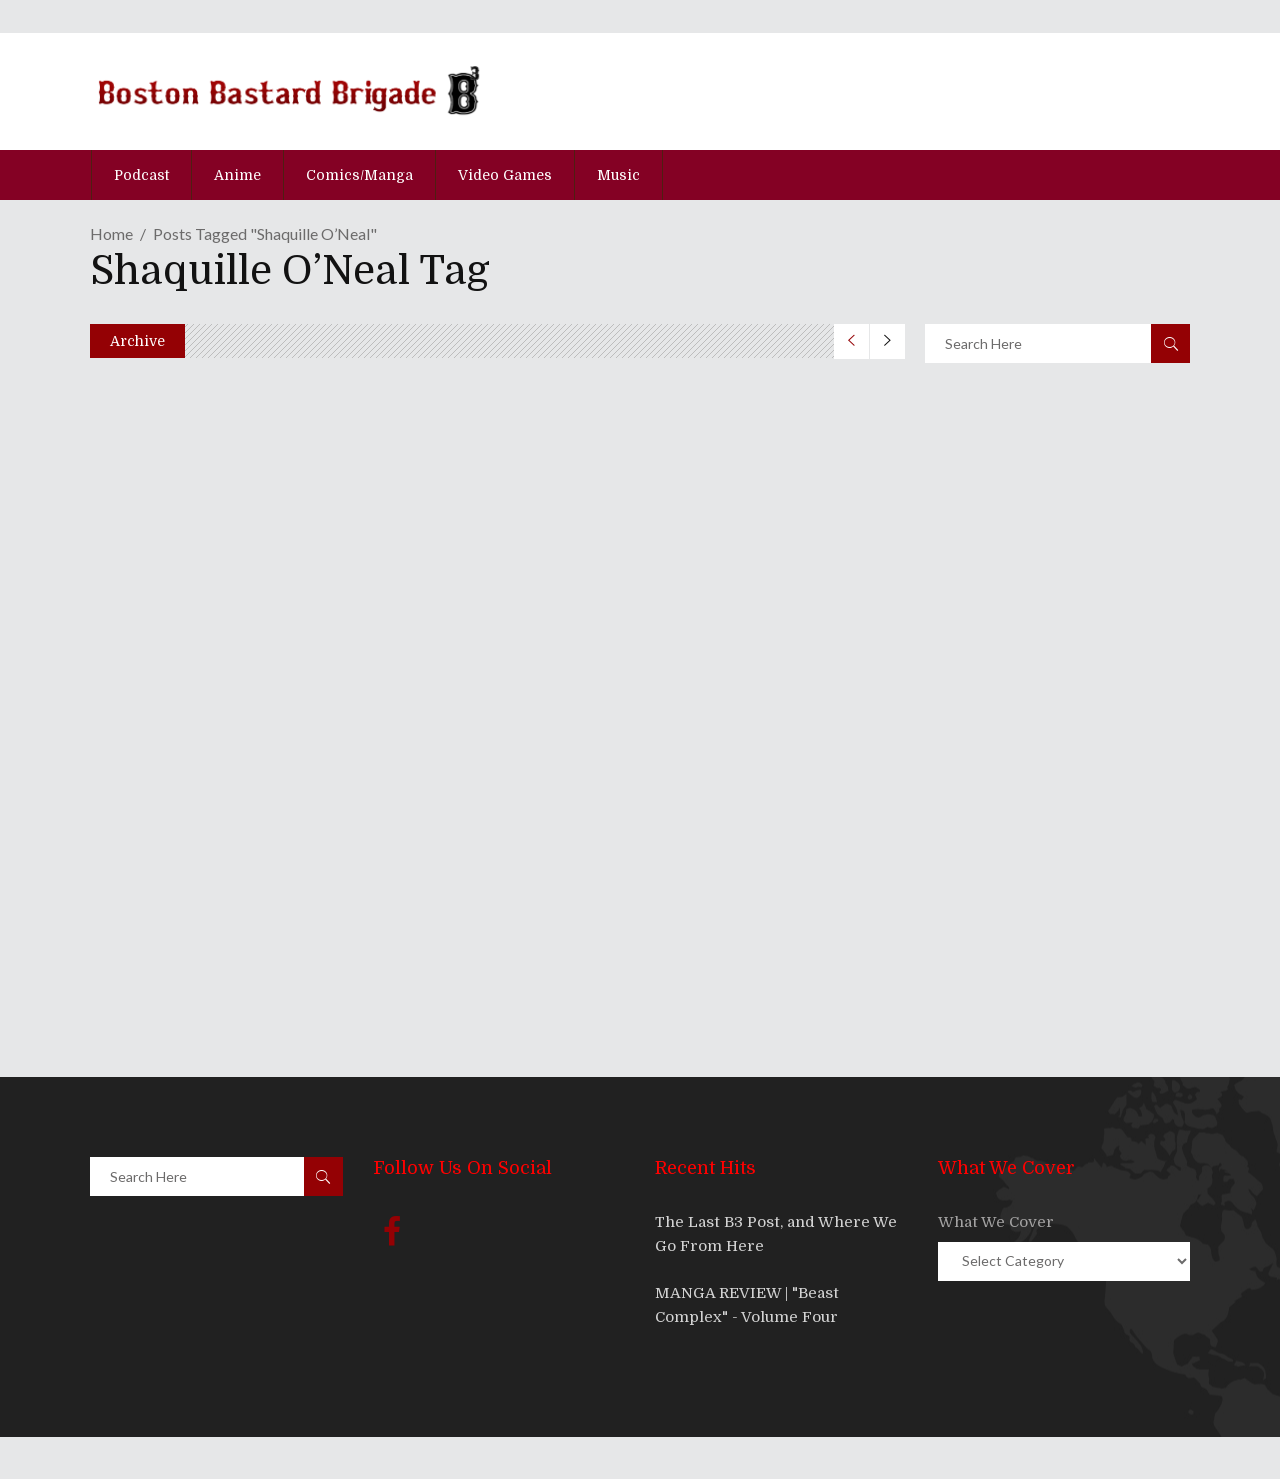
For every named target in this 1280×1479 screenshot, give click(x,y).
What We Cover (996, 1222)
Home (111, 233)
